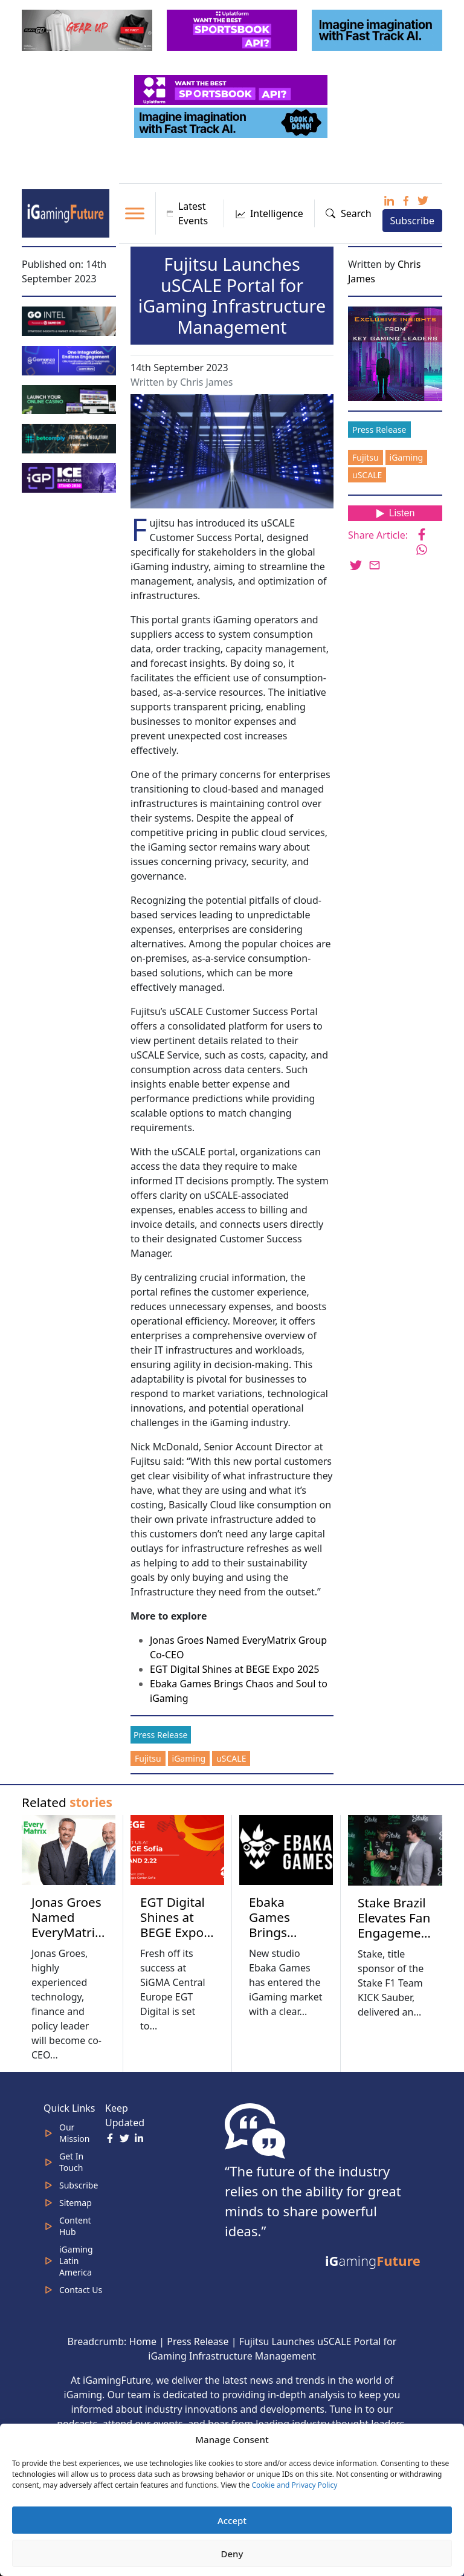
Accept (232, 2520)
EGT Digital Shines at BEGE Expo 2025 (235, 1669)
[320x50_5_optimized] (232, 89)
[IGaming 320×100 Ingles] (70, 359)
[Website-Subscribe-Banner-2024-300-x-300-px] (396, 352)
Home (143, 2341)
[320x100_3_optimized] (233, 29)
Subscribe (412, 220)
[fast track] (378, 29)
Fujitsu (148, 1758)
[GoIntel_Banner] (70, 320)
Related (67, 1802)
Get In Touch (71, 2161)
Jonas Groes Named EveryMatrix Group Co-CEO (66, 1932)
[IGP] (70, 477)
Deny (232, 2554)
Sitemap (75, 2202)
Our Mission (74, 2132)
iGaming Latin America (76, 2260)
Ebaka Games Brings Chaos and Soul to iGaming (280, 1939)
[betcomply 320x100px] (70, 437)
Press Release (161, 1735)
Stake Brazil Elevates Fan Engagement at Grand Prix (395, 1932)
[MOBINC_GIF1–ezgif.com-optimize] (70, 398)
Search (349, 213)
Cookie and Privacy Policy (294, 2485)
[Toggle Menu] (134, 213)
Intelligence (269, 213)
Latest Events (187, 213)
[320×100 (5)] (88, 29)
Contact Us (80, 2289)
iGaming (189, 1758)
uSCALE (231, 1758)
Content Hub (75, 2225)
